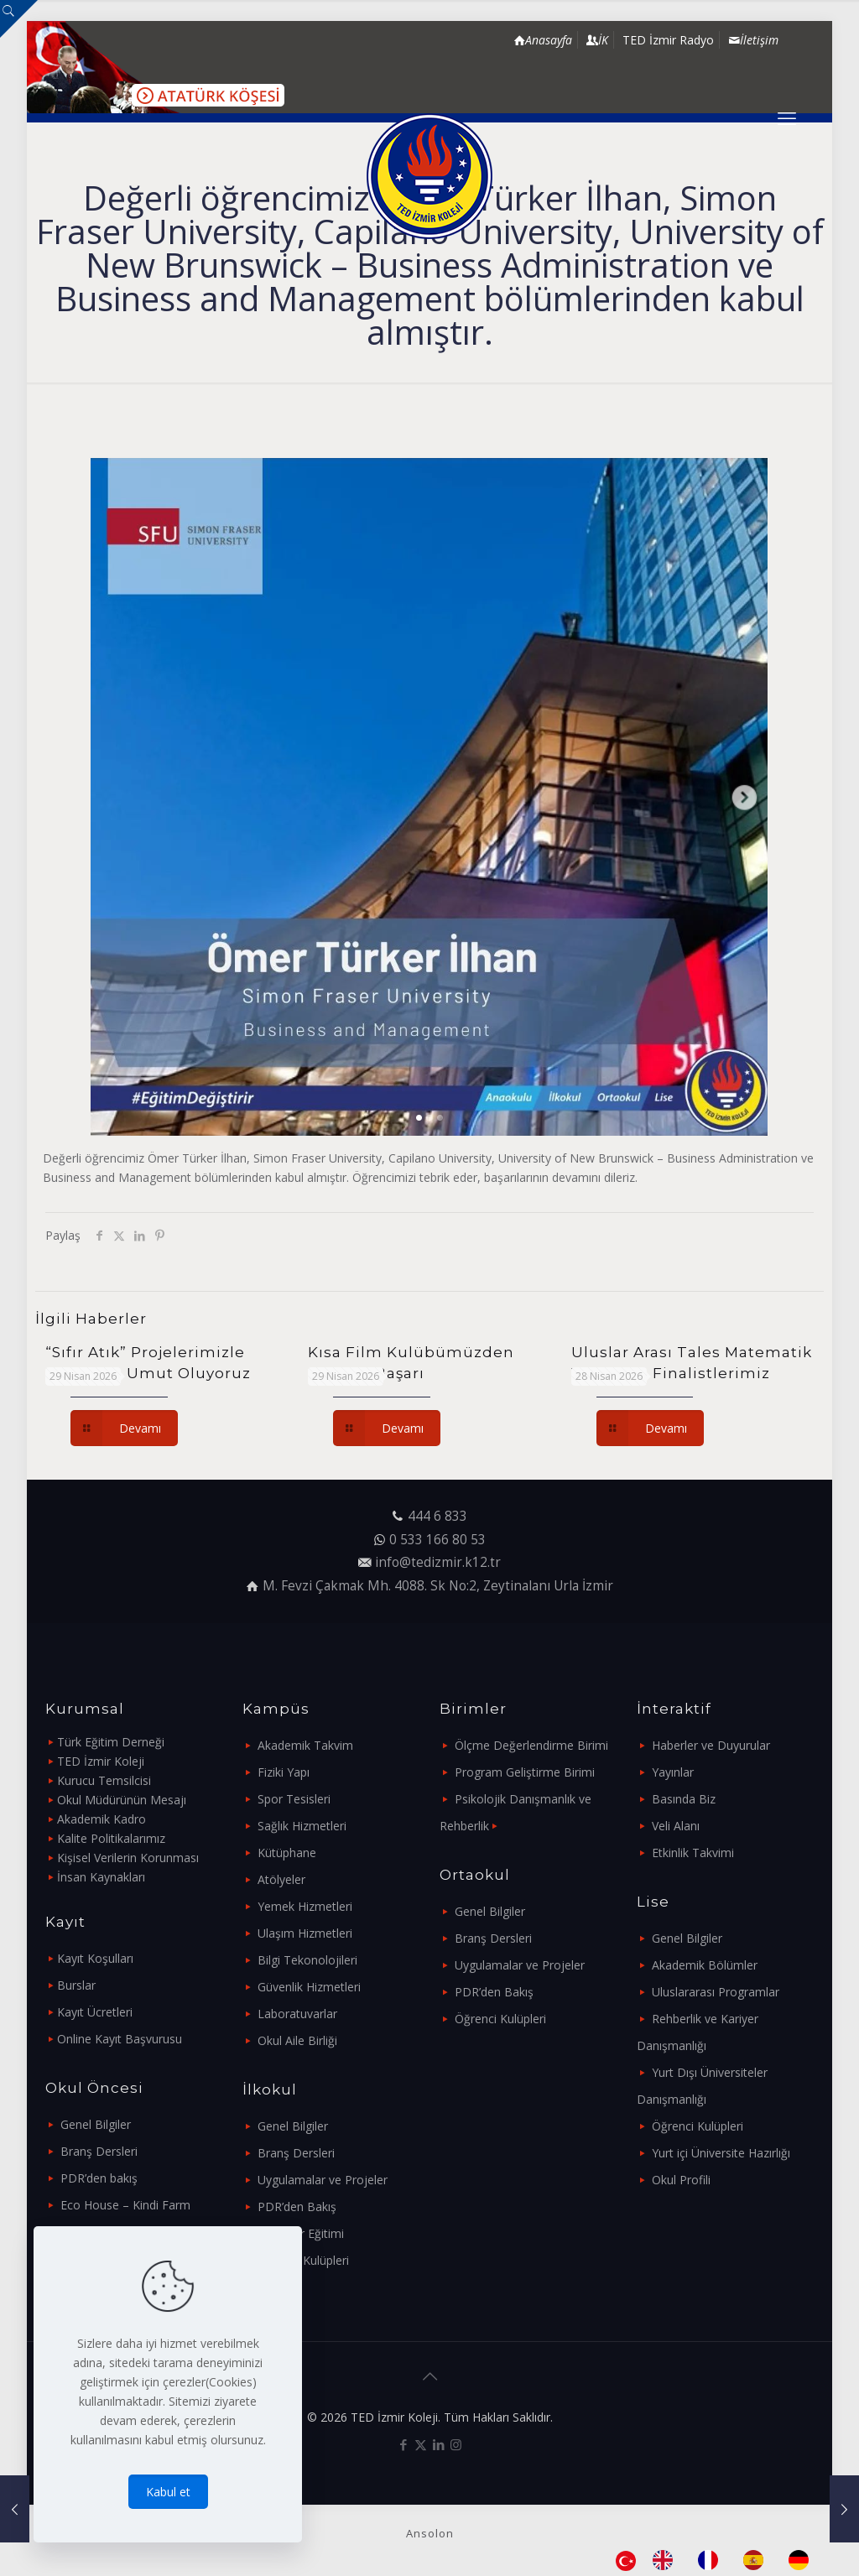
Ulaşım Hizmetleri (305, 1933)
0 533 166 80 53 (437, 1539)
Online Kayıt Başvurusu (119, 2039)
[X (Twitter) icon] (420, 2444)
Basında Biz (684, 1799)
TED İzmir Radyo (668, 40)
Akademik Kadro (101, 1819)
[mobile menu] (787, 117)
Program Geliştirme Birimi (525, 1772)
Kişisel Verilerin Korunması (128, 1858)
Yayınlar (673, 1772)
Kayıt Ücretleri (95, 2012)
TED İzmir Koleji (100, 1761)
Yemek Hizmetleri (305, 1906)
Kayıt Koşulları (95, 1958)
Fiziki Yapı (284, 1772)
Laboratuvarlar (297, 2014)
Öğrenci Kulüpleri (303, 2260)
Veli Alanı (676, 1826)
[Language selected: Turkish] (720, 2560)
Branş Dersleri (99, 2151)
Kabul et (168, 2492)
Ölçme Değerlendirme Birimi (531, 1745)
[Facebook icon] (403, 2444)
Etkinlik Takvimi (693, 1852)
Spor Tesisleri (294, 1799)
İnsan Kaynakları (101, 1877)
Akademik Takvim (305, 1745)
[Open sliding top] (19, 19)
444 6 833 (437, 1516)
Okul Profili (681, 2180)
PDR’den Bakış (297, 2206)
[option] (667, 2560)
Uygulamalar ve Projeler (323, 2180)
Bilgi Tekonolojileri (307, 1960)
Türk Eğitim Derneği (110, 1742)
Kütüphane (287, 1852)
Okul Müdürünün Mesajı (121, 1800)
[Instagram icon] (456, 2444)
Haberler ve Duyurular (711, 1745)
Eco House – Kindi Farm (125, 2205)
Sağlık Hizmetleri (302, 1826)
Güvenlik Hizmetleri (309, 1987)
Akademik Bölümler (704, 1965)
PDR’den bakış (99, 2178)
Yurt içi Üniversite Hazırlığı (721, 2153)
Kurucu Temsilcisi (104, 1780)
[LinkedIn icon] (438, 2444)
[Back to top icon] (429, 2376)
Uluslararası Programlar (715, 1992)
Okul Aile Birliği (297, 2040)
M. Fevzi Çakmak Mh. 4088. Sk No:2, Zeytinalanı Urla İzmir (438, 1586)
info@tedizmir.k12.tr (438, 1562)
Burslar (76, 1985)
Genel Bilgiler (95, 2124)
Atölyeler (281, 1879)
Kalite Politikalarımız (111, 1838)
